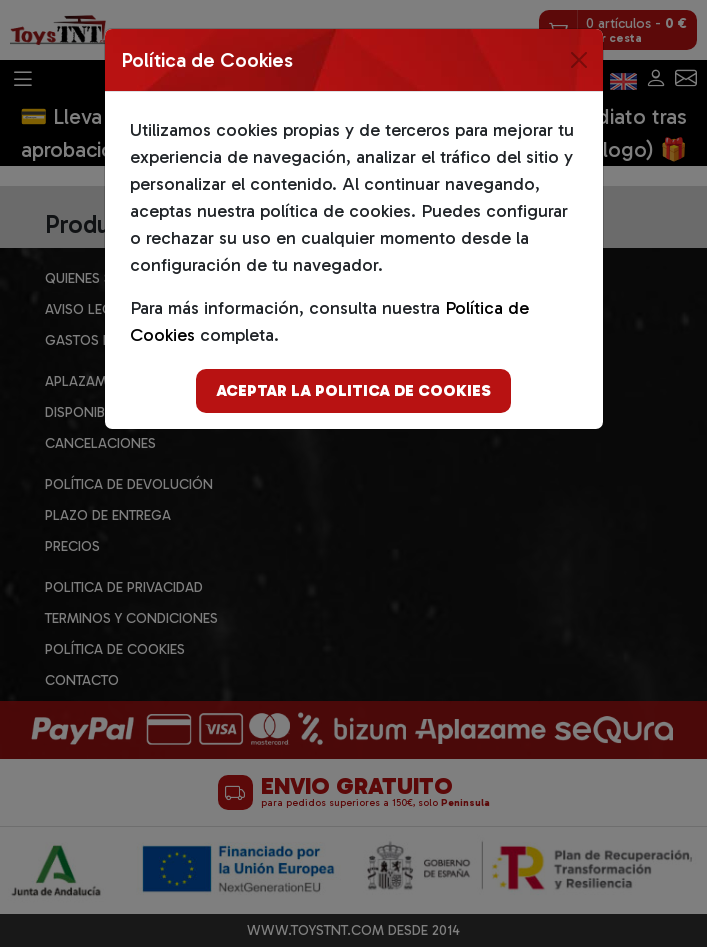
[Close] (579, 60)
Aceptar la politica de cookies (353, 390)
